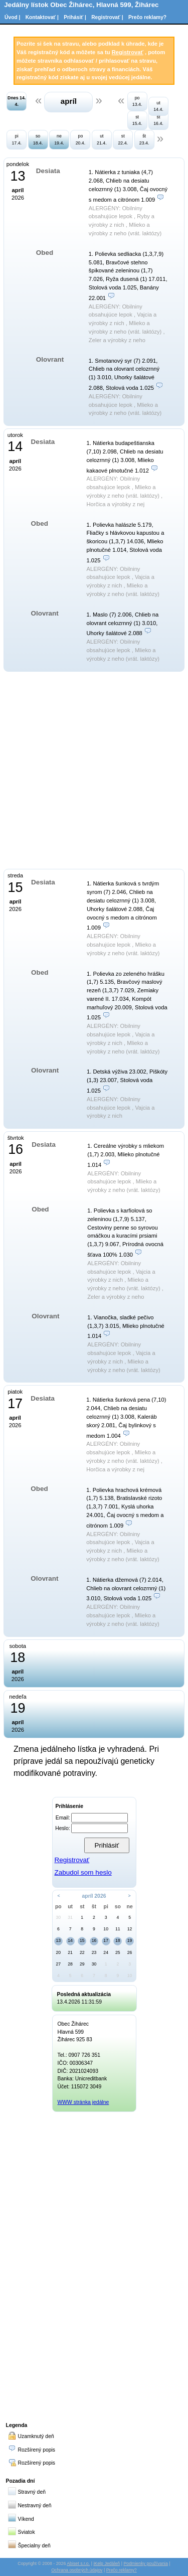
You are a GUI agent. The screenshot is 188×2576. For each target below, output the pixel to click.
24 (105, 1952)
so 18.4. (38, 139)
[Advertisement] (94, 2265)
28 (70, 1963)
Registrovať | (107, 17)
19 (129, 1940)
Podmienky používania (145, 2563)
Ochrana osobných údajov (76, 2569)
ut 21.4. (102, 139)
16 (94, 1940)
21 (70, 1952)
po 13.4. (137, 101)
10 (105, 1928)
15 (82, 1940)
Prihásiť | (75, 17)
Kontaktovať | (42, 17)
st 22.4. (123, 139)
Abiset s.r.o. (78, 2563)
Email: (63, 1818)
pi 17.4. (17, 139)
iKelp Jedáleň (106, 2563)
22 (82, 1952)
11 (117, 1928)
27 (58, 1963)
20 (58, 1952)
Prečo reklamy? (147, 17)
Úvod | (12, 17)
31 (70, 1917)
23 (94, 1952)
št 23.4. (144, 139)
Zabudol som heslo (82, 1872)
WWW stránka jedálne (83, 2102)
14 (70, 1940)
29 (82, 1963)
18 (117, 1940)
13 (58, 1940)
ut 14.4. (158, 106)
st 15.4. (137, 120)
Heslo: (62, 1828)
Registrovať (127, 52)
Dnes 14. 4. (17, 101)
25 (117, 1952)
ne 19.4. (59, 139)
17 (105, 1940)
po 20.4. (81, 139)
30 (58, 1917)
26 (129, 1952)
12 (129, 1928)
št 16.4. (158, 120)
